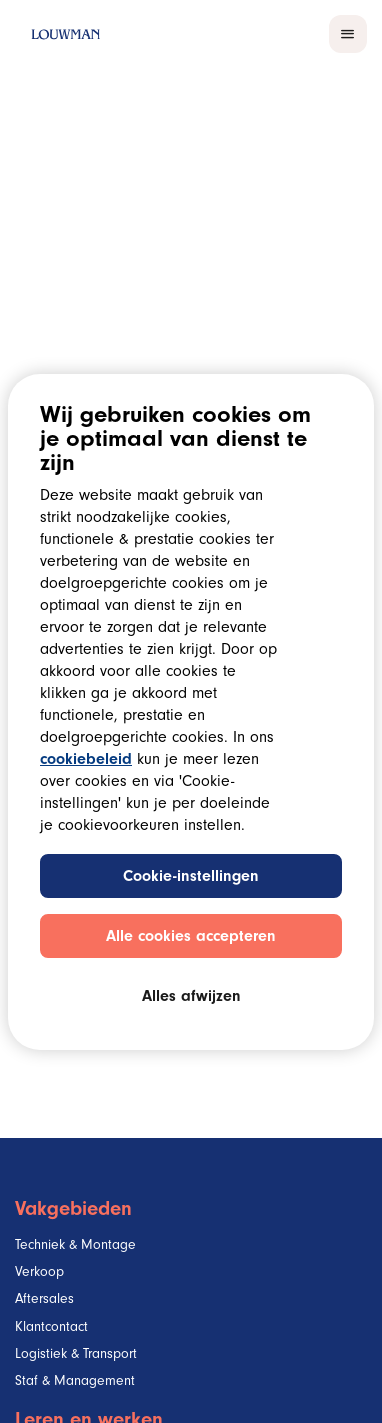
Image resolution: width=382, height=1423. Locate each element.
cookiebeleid (86, 761)
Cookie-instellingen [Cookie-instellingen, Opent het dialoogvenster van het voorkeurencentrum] (191, 878)
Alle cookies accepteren (191, 938)
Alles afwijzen (191, 998)
